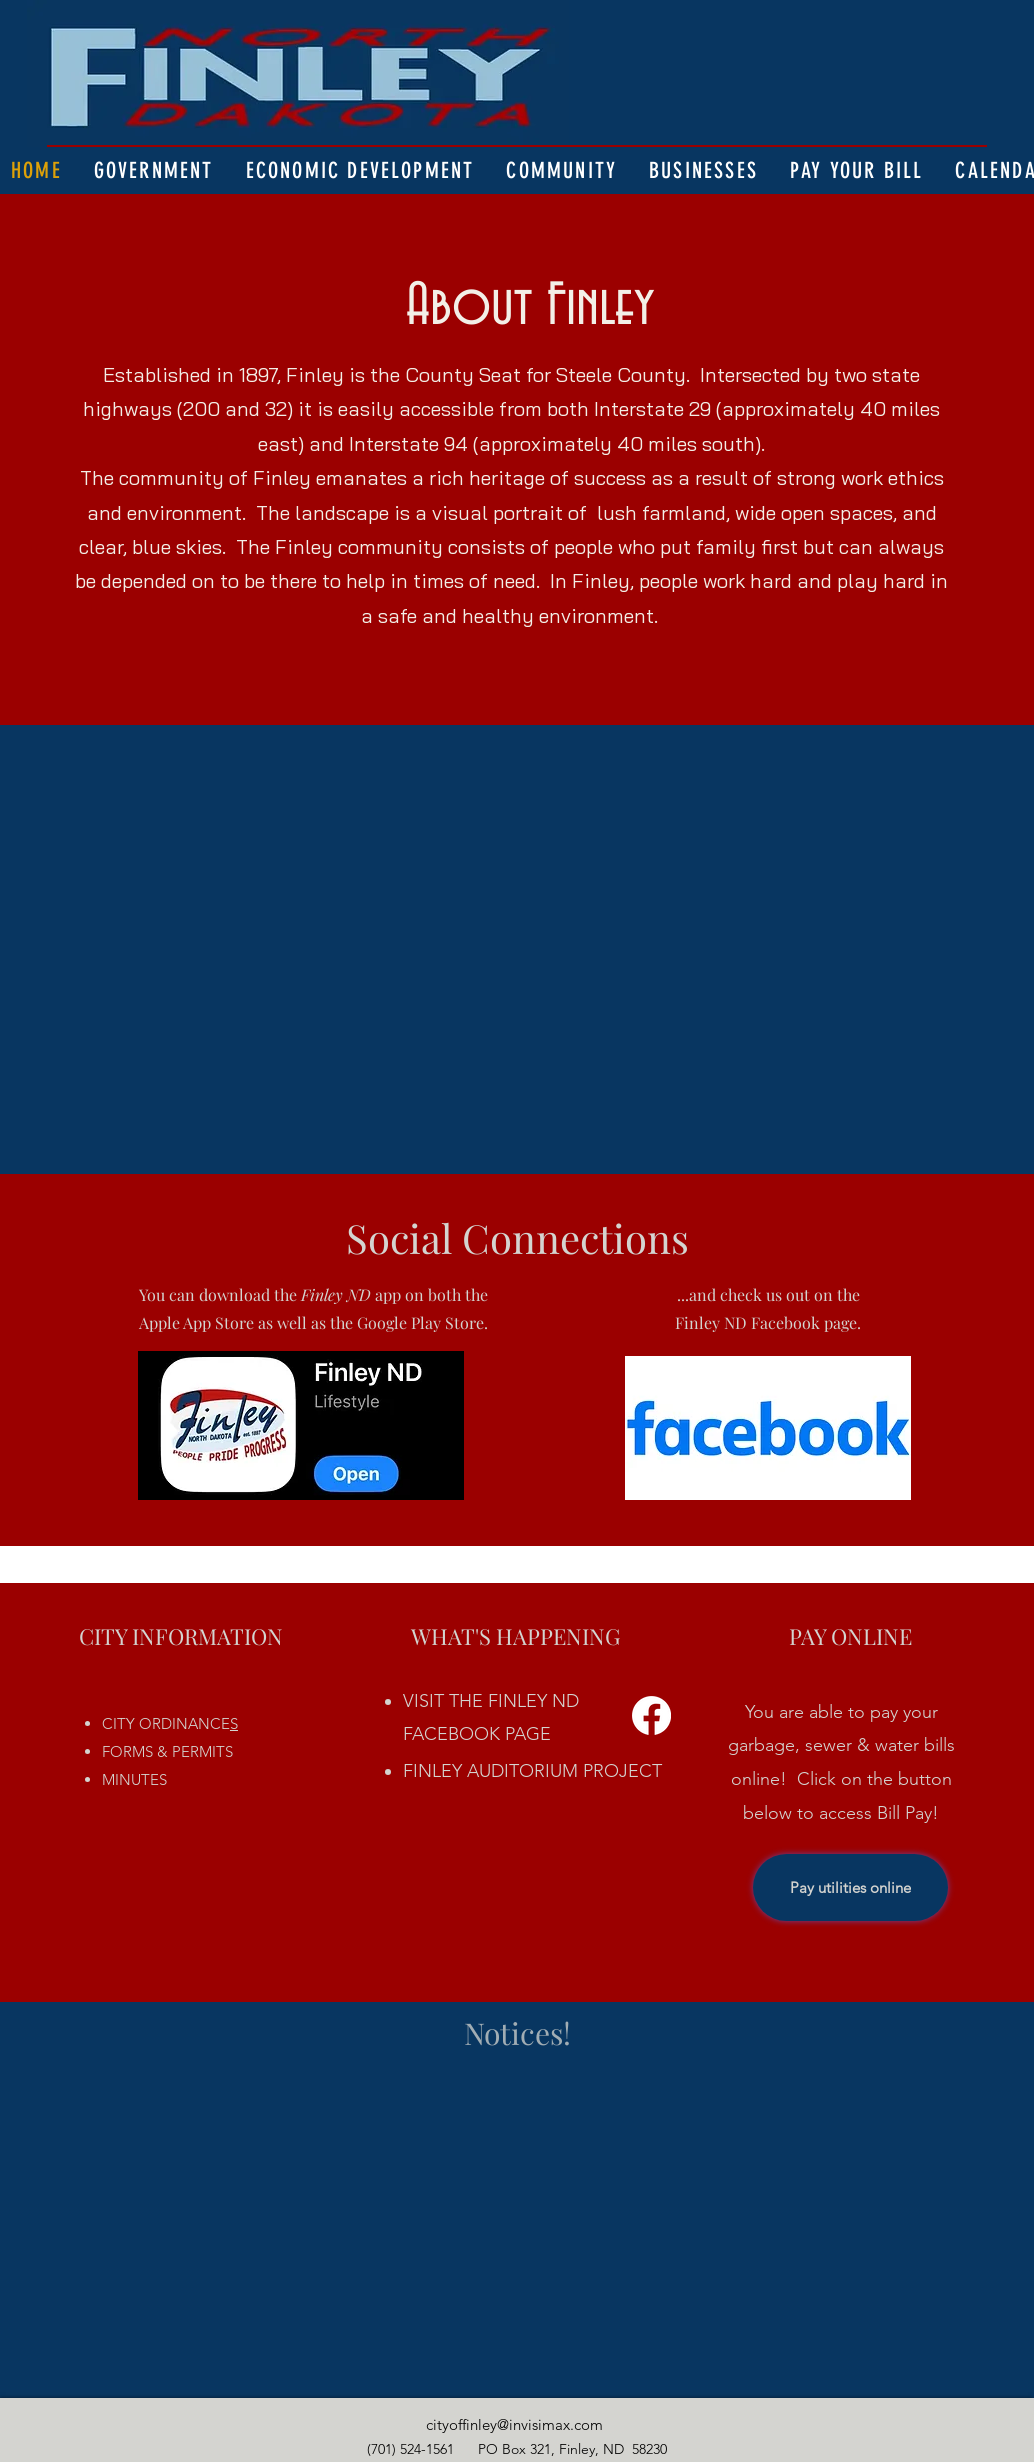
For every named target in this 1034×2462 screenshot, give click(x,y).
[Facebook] (651, 1715)
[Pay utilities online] (850, 1887)
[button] (154, 170)
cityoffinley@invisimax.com (514, 2424)
